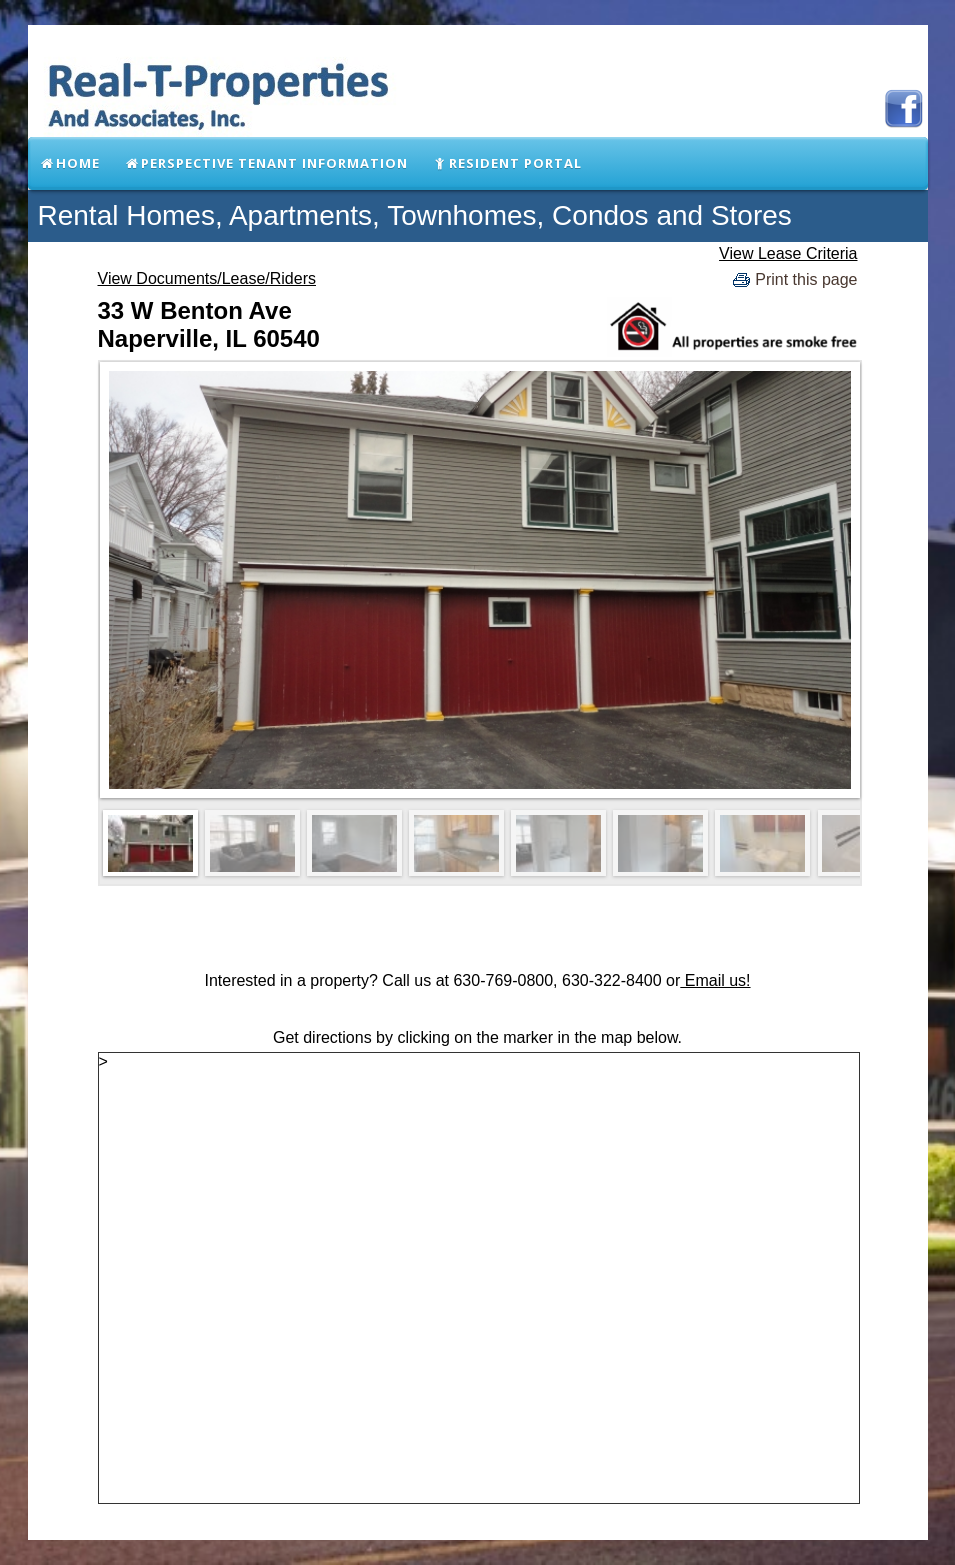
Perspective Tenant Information (266, 163)
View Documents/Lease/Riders (207, 278)
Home (70, 163)
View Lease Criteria (788, 253)
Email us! (715, 980)
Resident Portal (507, 163)
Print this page (793, 280)
